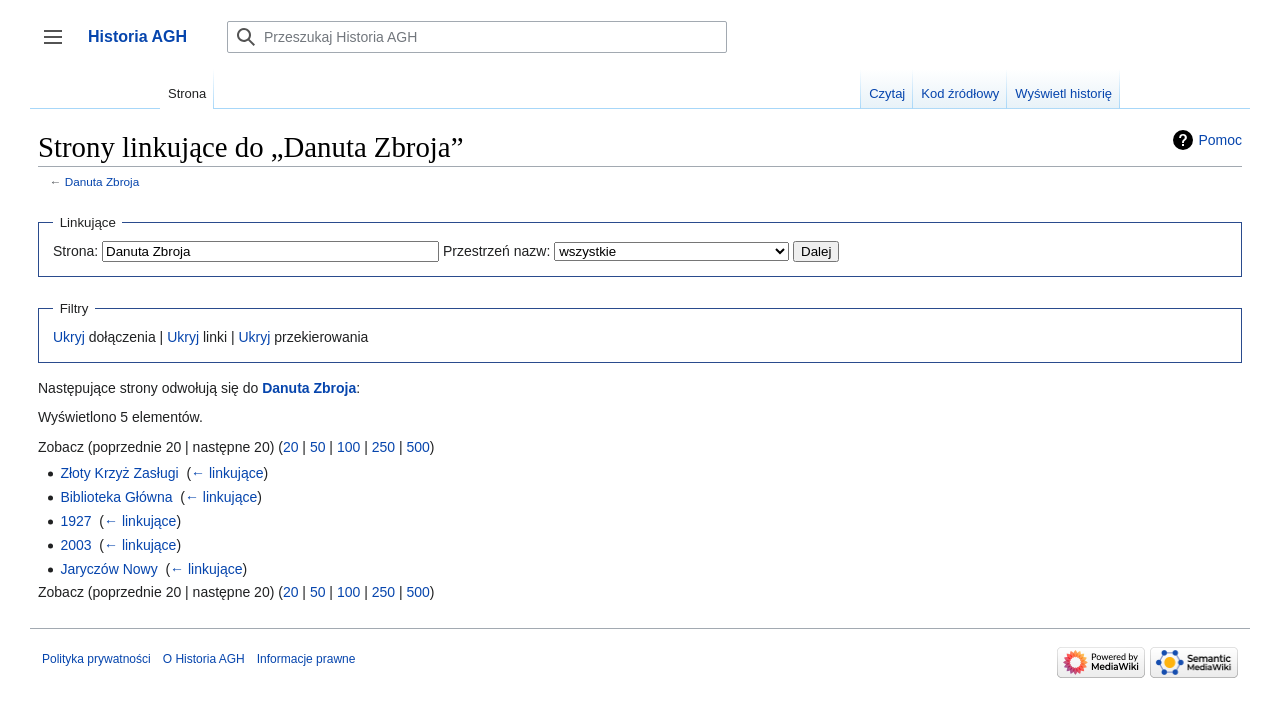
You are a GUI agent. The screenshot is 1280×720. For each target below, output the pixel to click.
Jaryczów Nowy (108, 569)
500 (417, 447)
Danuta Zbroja (102, 181)
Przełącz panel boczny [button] (59, 46)
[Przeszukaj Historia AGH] (477, 37)
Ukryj (69, 337)
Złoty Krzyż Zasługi (119, 473)
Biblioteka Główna (116, 497)
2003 (75, 545)
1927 (75, 521)
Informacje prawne (306, 659)
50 (318, 447)
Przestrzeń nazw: (496, 251)
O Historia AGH (204, 659)
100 (348, 447)
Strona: (75, 251)
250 (383, 447)
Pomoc (1220, 140)
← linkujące (227, 473)
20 (291, 447)
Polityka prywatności (96, 659)
